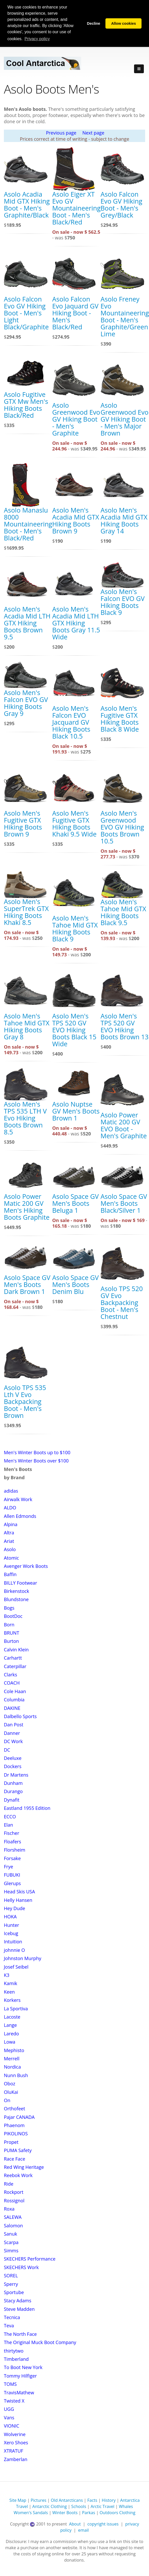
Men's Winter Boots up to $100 (37, 1452)
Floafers (12, 1841)
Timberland (16, 2359)
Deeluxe (12, 1758)
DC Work (13, 1741)
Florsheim (14, 1850)
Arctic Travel (102, 2506)
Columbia (14, 1699)
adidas (11, 1491)
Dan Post (13, 1724)
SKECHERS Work (21, 2267)
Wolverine (15, 2434)
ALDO (10, 1507)
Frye (8, 1866)
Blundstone (16, 1599)
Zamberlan (15, 2459)
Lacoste (12, 2017)
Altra (9, 1532)
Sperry (11, 2284)
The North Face (20, 2334)
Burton (11, 1641)
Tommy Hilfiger (20, 2376)
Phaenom (14, 2125)
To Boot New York (23, 2367)
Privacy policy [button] (37, 39)
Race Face (14, 2159)
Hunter (11, 1925)
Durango (13, 1791)
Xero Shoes (16, 2442)
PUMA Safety (18, 2150)
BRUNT (11, 1633)
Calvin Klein (16, 1649)
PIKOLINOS (16, 2133)
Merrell (11, 2058)
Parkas (88, 2512)
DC (7, 1750)
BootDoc (13, 1616)
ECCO (10, 1816)
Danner (12, 1733)
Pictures (38, 2500)
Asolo (10, 1549)
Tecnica (12, 2317)
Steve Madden (19, 2309)
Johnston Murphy (22, 1958)
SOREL (11, 2275)
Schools (78, 2506)
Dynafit (11, 1800)
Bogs (9, 1608)
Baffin (10, 1574)
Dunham (13, 1783)
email (83, 2530)
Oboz (9, 2083)
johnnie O (14, 1950)
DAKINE (12, 1708)
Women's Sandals (31, 2512)
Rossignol (14, 2200)
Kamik (10, 1983)
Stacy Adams (17, 2300)
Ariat (9, 1541)
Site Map (17, 2500)
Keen (9, 1992)
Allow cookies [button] (123, 23)
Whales (126, 2506)
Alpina (11, 1524)
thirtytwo (13, 2351)
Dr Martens (16, 1775)
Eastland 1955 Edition (27, 1808)
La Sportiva (16, 2008)
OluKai (11, 2092)
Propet (11, 2142)
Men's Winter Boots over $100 (36, 1461)
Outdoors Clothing (117, 2512)
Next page (93, 133)
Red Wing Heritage (24, 2167)
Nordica (12, 2067)
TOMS (10, 2384)
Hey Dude (14, 1908)
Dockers (12, 1766)
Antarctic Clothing (49, 2506)
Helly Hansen (18, 1900)
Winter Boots (65, 2512)
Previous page (61, 133)
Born (9, 1624)
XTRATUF (13, 2451)
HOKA (10, 1916)
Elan (8, 1825)
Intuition (13, 1941)
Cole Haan (15, 1691)
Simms (11, 2250)
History (109, 2500)
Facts (92, 2500)
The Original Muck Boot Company (40, 2342)
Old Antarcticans (67, 2500)
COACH (12, 1683)
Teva (9, 2325)
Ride (8, 2184)
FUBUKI (12, 1875)
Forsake (12, 1858)
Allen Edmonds (20, 1516)
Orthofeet (14, 2108)
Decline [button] (93, 23)
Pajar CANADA (19, 2117)
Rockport (13, 2192)
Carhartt (13, 1658)
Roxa (9, 2209)
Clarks (10, 1674)
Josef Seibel (16, 1967)
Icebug (11, 1933)
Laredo (11, 2033)
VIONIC (11, 2426)
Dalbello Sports (20, 1716)
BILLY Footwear (20, 1583)
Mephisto (14, 2050)
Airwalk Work (18, 1499)
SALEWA (13, 2217)
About (75, 2524)
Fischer (11, 1833)
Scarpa (11, 2242)
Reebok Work (18, 2175)
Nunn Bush (16, 2075)
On (7, 2100)
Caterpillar (15, 1666)
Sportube (14, 2292)
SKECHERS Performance (29, 2259)
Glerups (12, 1883)
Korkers (12, 2000)
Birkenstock (16, 1591)
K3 (6, 1975)
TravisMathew (19, 2392)
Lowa (9, 2042)
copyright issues (103, 2524)
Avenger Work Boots (26, 1566)
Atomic (11, 1558)
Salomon (13, 2225)
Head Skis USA (19, 1891)
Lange (10, 2025)
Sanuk (10, 2234)
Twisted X (14, 2401)
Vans (9, 2417)
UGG (9, 2409)
